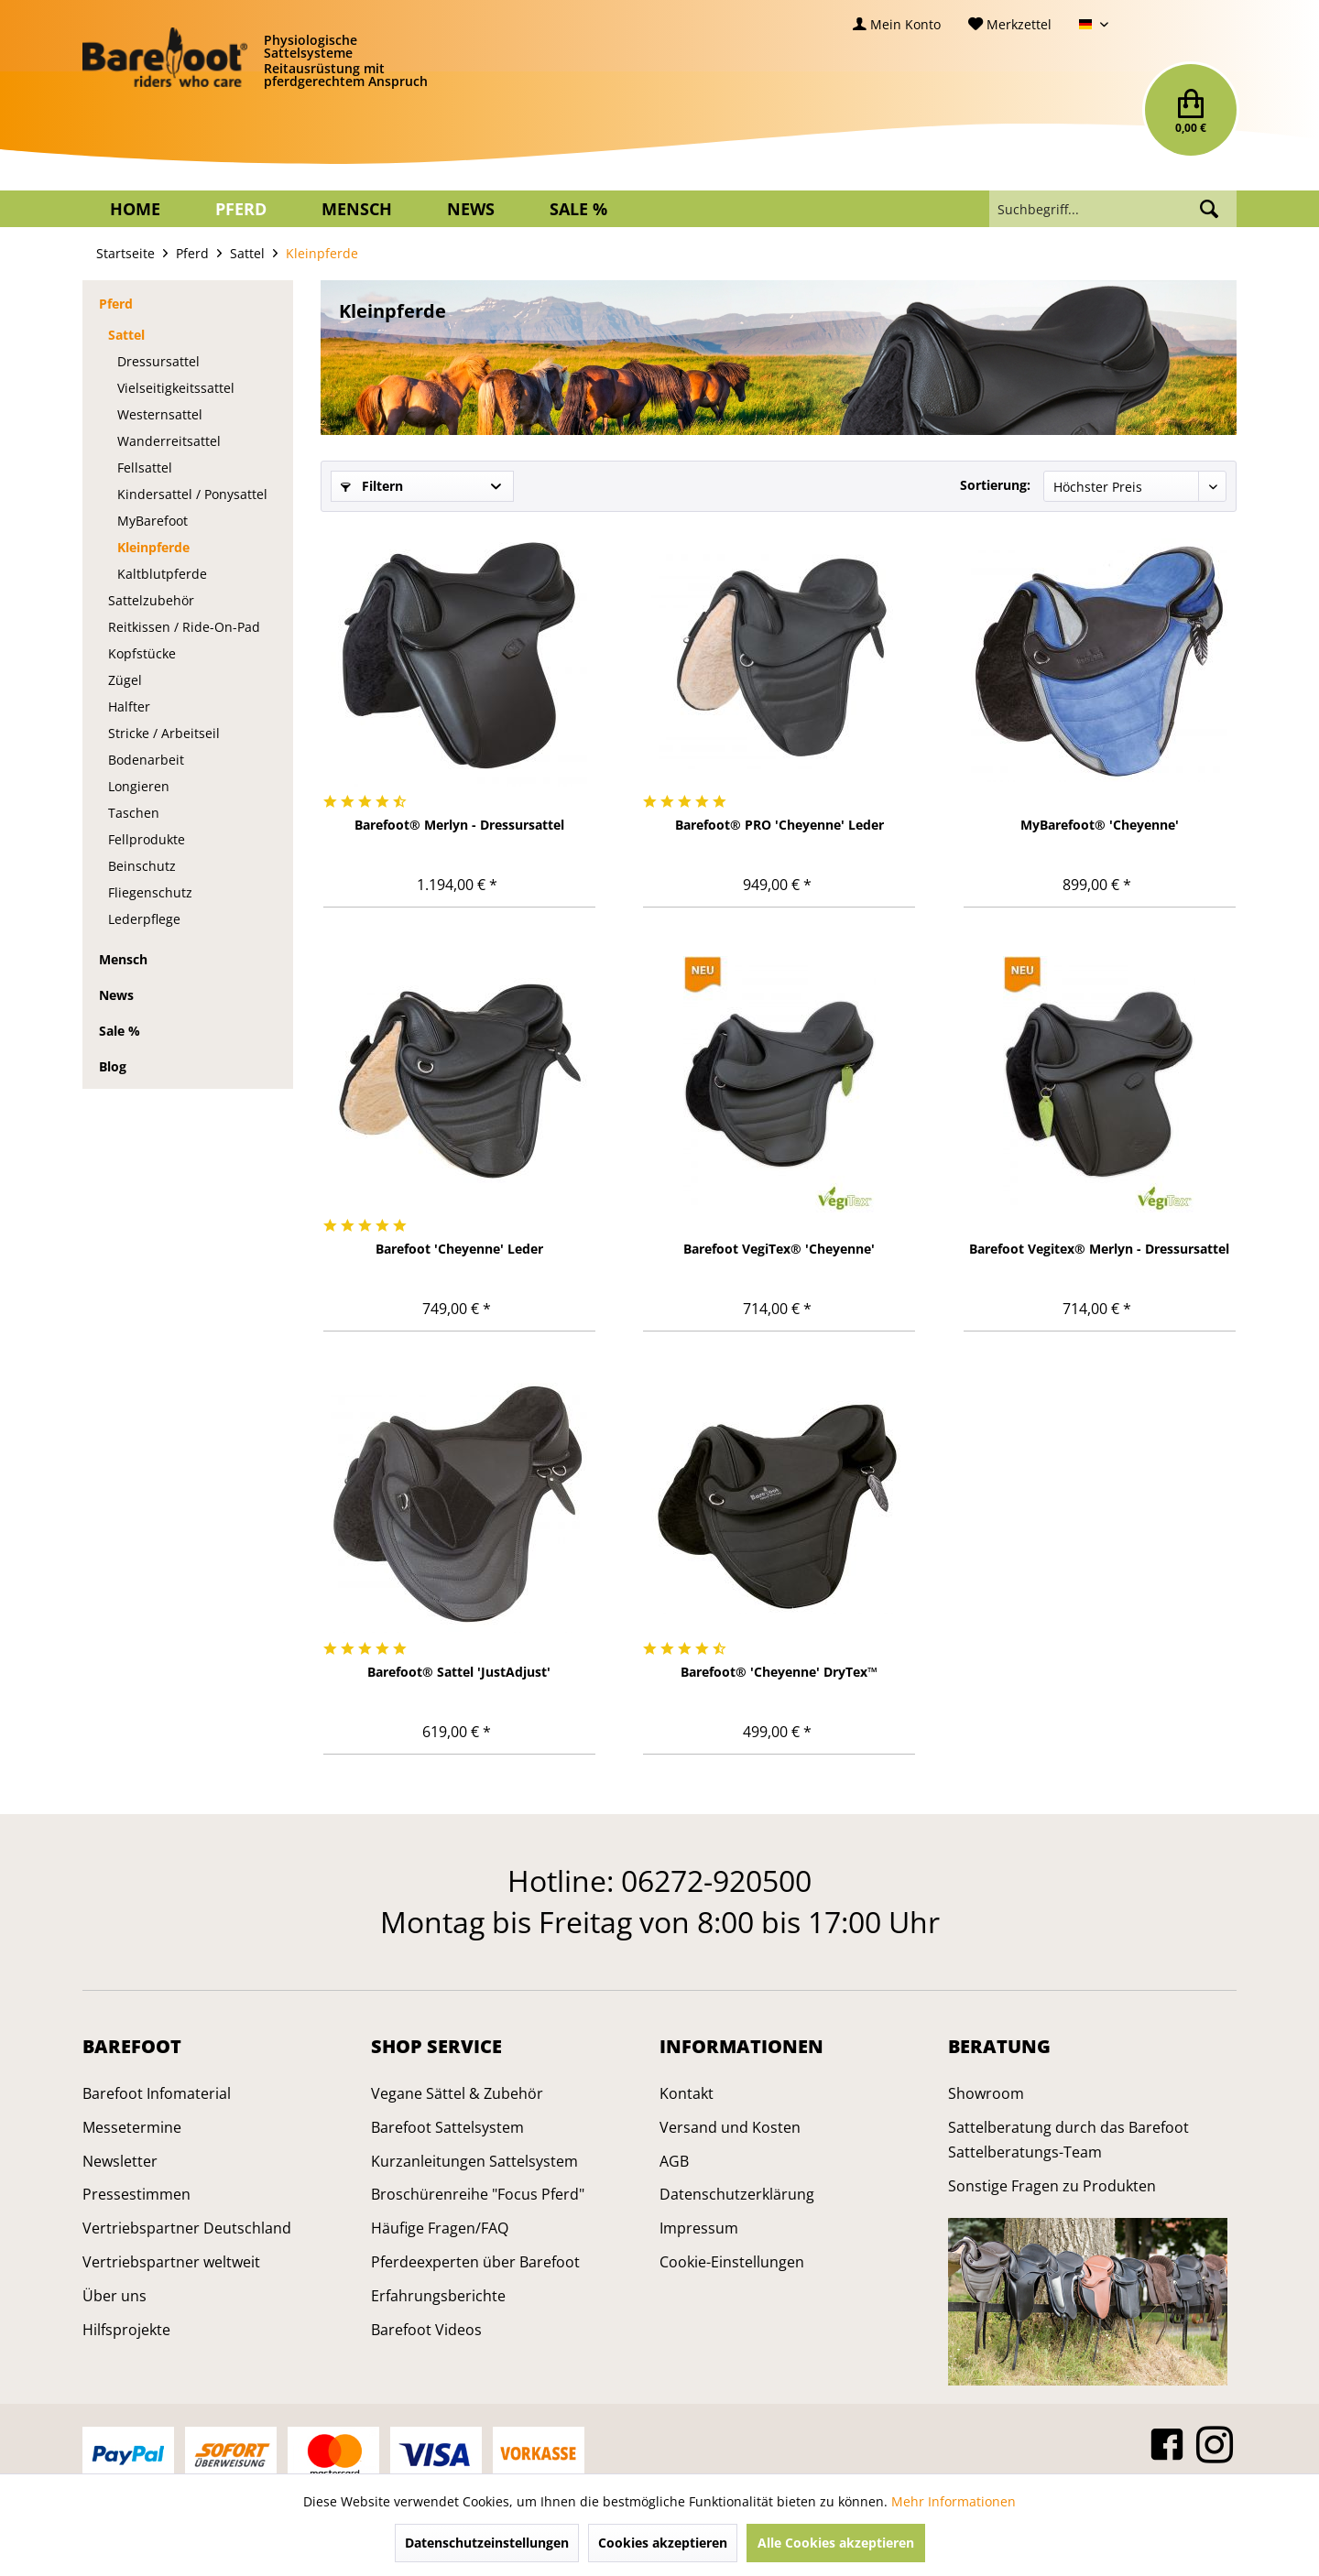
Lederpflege (144, 919)
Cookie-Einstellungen (732, 2262)
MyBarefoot (152, 520)
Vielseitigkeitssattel (175, 388)
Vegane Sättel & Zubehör (457, 2093)
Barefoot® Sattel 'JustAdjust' (458, 1671)
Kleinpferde (153, 547)
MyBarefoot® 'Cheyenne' (1099, 824)
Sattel (126, 334)
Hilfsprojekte (126, 2330)
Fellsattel (144, 467)
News (116, 995)
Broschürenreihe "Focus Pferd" (477, 2194)
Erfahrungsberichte (438, 2296)
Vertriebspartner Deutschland (186, 2228)
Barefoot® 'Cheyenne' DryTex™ (779, 1671)
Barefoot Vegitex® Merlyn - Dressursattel (1099, 1248)
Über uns (114, 2296)
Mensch (123, 959)
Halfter (129, 706)
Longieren (138, 786)
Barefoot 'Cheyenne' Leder (459, 1248)
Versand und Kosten (730, 2127)
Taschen (133, 812)
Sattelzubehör (151, 600)
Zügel (125, 680)
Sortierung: (995, 485)
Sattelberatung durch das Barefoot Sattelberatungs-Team (1068, 2139)
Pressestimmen (136, 2194)
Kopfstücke (142, 653)
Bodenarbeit (146, 759)
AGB (674, 2161)
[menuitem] (896, 24)
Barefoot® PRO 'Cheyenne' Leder (779, 824)
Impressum (699, 2228)
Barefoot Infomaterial (156, 2093)
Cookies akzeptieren (662, 2542)
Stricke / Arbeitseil (164, 733)
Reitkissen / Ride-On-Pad (184, 627)
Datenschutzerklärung (737, 2194)
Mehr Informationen (953, 2501)
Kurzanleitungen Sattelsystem (474, 2161)
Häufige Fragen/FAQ (439, 2228)
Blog (112, 1066)
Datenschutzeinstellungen (487, 2542)
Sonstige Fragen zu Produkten (1052, 2186)
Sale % (119, 1030)
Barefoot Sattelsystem (447, 2127)
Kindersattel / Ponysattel (192, 494)
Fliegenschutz (150, 892)
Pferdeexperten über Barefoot (475, 2262)
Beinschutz (142, 866)
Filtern (372, 486)
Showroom (986, 2093)
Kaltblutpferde (162, 573)
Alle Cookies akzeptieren (836, 2542)
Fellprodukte (146, 839)
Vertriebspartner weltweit (171, 2262)
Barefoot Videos (426, 2330)
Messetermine (131, 2127)
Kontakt (687, 2093)
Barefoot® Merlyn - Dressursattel (459, 824)
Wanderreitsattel (169, 441)
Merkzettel (1010, 24)
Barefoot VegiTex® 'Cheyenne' (779, 1248)
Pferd (116, 303)
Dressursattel (158, 361)
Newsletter (120, 2161)
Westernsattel (159, 414)
